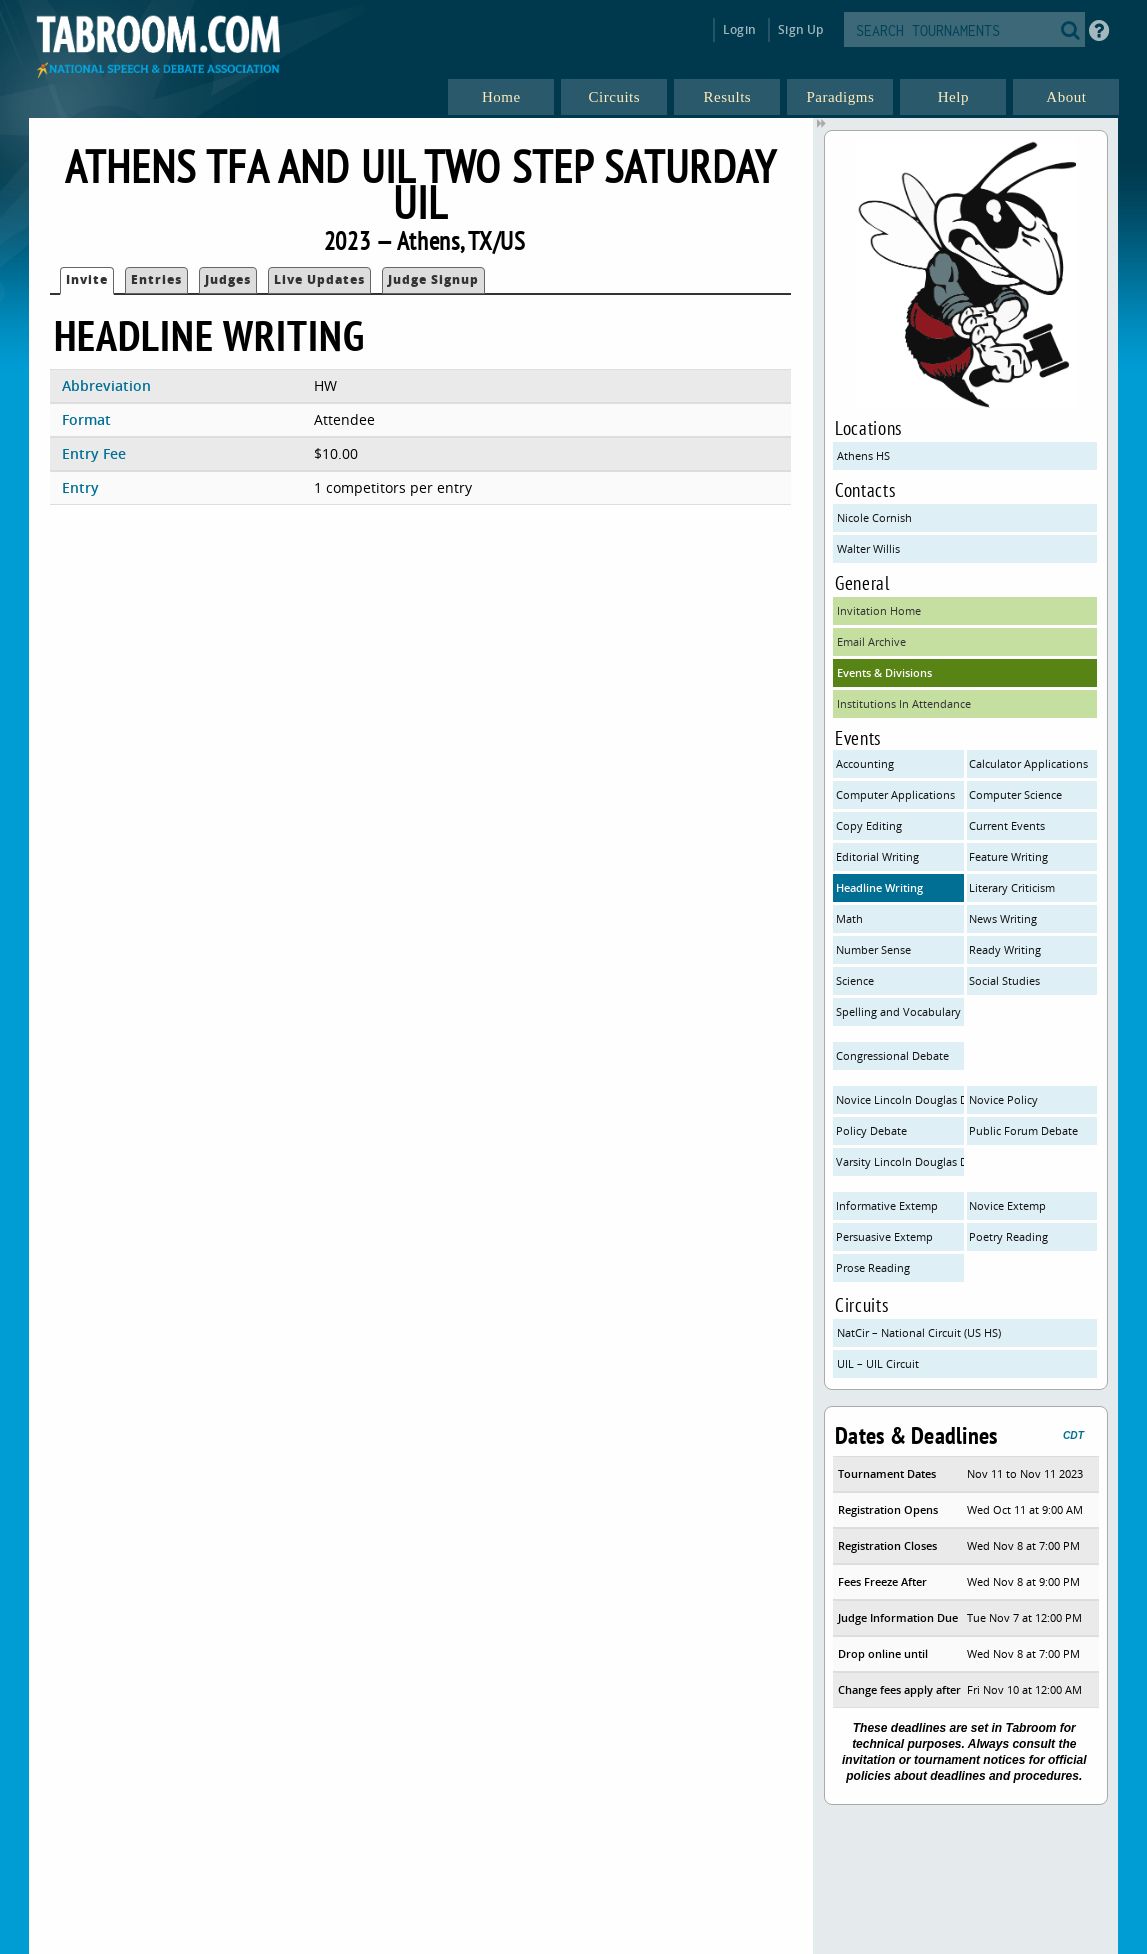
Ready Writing (1005, 949)
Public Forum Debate (1023, 1130)
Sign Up (800, 29)
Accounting (865, 763)
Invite (87, 279)
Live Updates (319, 279)
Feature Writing (1008, 856)
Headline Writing (879, 887)
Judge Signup (433, 279)
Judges (228, 279)
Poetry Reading (1008, 1236)
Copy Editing (869, 825)
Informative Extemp (887, 1205)
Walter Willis (868, 548)
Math (849, 918)
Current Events (1007, 825)
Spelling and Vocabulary (898, 1011)
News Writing (1003, 918)
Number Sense (873, 949)
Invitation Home (879, 610)
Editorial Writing (877, 856)
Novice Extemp (1007, 1205)
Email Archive (871, 641)
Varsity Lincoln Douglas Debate (900, 1161)
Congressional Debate (892, 1055)
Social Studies (1004, 980)
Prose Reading (873, 1267)
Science (855, 980)
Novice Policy (1003, 1099)
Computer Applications (895, 794)
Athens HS (863, 455)
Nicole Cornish (874, 517)
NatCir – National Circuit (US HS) (919, 1332)
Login (739, 29)
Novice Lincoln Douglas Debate (900, 1099)
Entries (156, 279)
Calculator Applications (1028, 763)
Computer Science (1015, 794)
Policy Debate (871, 1130)
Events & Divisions (884, 672)
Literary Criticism (1012, 887)
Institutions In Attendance (904, 703)
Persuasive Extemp (884, 1236)
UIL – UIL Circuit (878, 1363)
